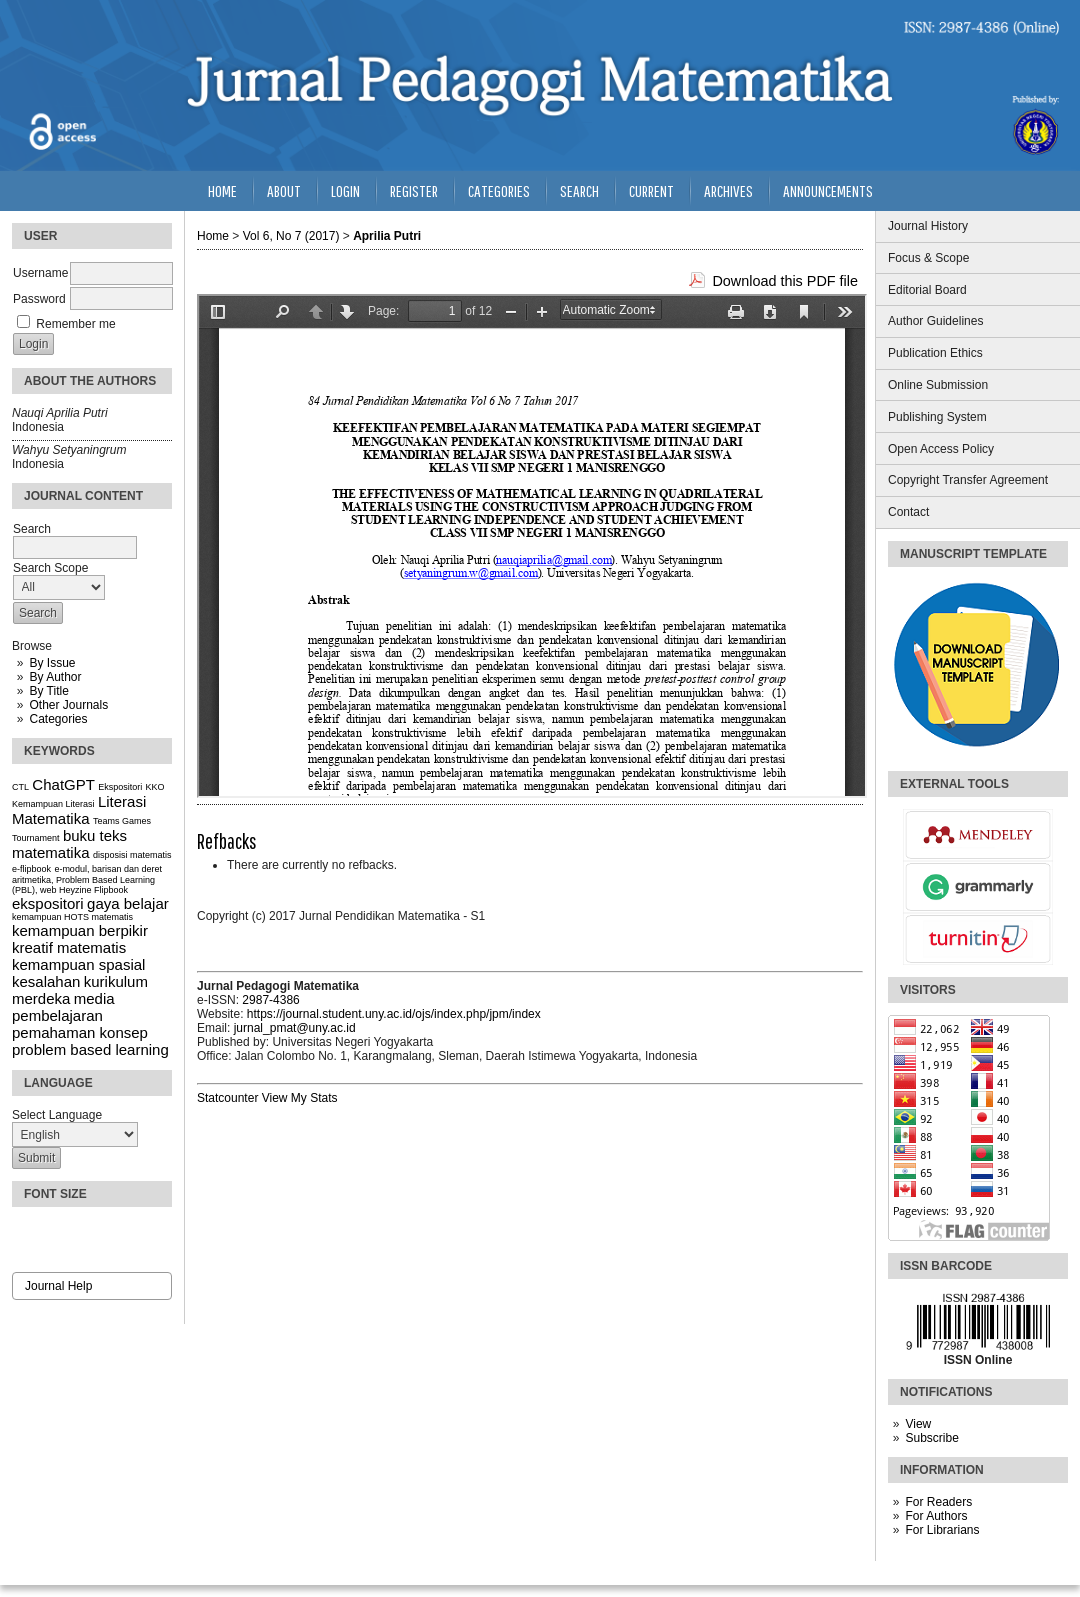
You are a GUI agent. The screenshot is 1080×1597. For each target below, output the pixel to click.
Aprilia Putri (387, 236)
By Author (55, 677)
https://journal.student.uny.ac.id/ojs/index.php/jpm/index (394, 1014)
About (284, 190)
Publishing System (937, 417)
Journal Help (58, 1286)
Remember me (75, 324)
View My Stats (300, 1098)
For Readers (938, 1502)
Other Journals (68, 705)
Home (222, 190)
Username (40, 273)
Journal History (928, 226)
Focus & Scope (928, 258)
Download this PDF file (785, 281)
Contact (908, 512)
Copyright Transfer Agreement (968, 480)
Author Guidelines (935, 321)
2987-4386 (270, 1000)
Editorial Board (927, 290)
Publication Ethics (935, 353)
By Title (48, 691)
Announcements (828, 190)
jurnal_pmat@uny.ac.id (295, 1028)
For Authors (936, 1516)
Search (579, 190)
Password (39, 299)
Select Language (57, 1115)
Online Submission (938, 385)
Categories (58, 719)
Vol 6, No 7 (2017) (291, 236)
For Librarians (942, 1530)
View (918, 1424)
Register (414, 190)
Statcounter (227, 1098)
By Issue (52, 663)
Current (651, 190)
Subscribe (931, 1438)
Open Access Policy (941, 449)
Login (345, 190)
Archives (728, 190)
